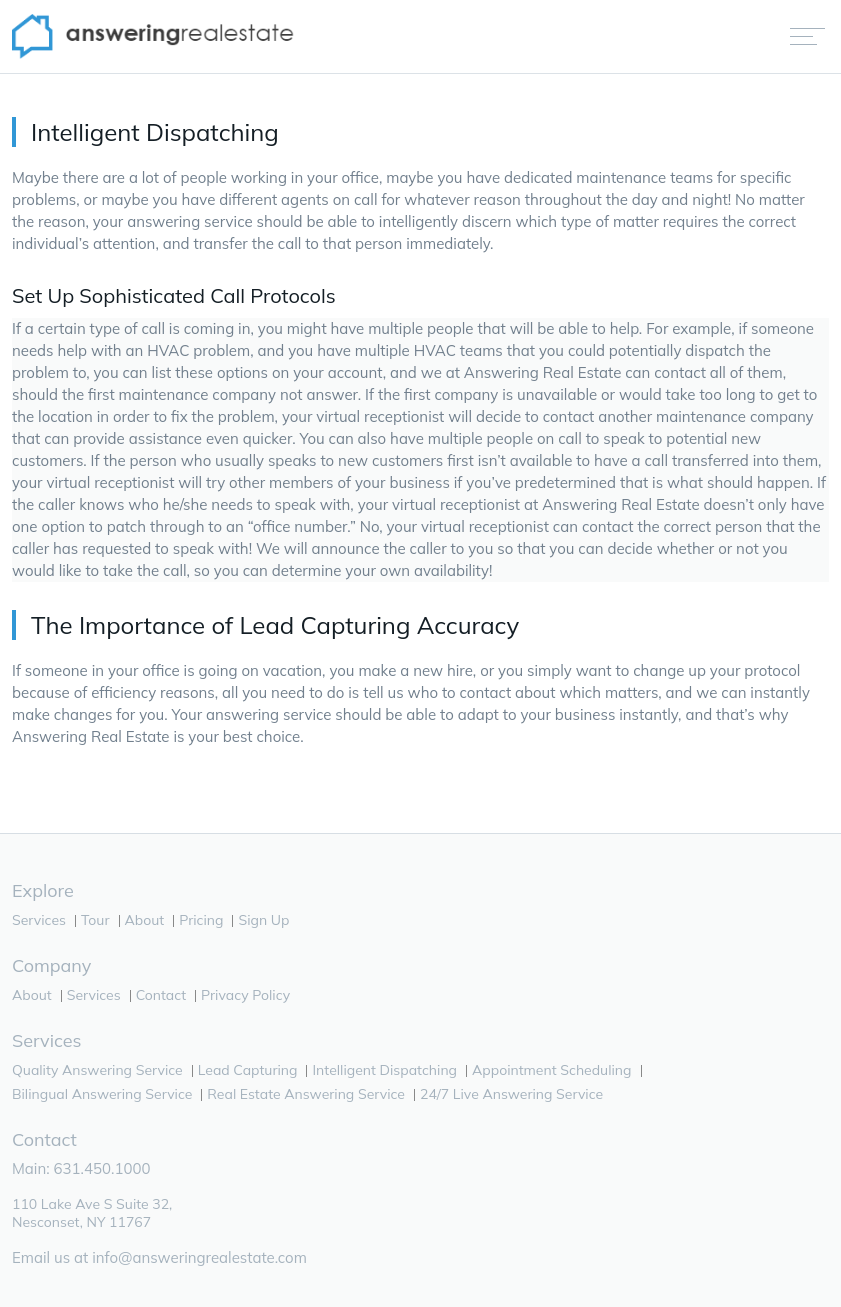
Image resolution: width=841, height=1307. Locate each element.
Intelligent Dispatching (384, 1070)
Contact (161, 995)
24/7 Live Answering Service (511, 1094)
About (145, 920)
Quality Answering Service (97, 1070)
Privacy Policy (245, 995)
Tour (95, 920)
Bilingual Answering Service (102, 1094)
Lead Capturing (248, 1070)
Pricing (201, 920)
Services (39, 920)
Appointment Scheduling (551, 1070)
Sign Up (263, 920)
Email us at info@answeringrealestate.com (159, 1257)
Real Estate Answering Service (306, 1094)
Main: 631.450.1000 (81, 1168)
